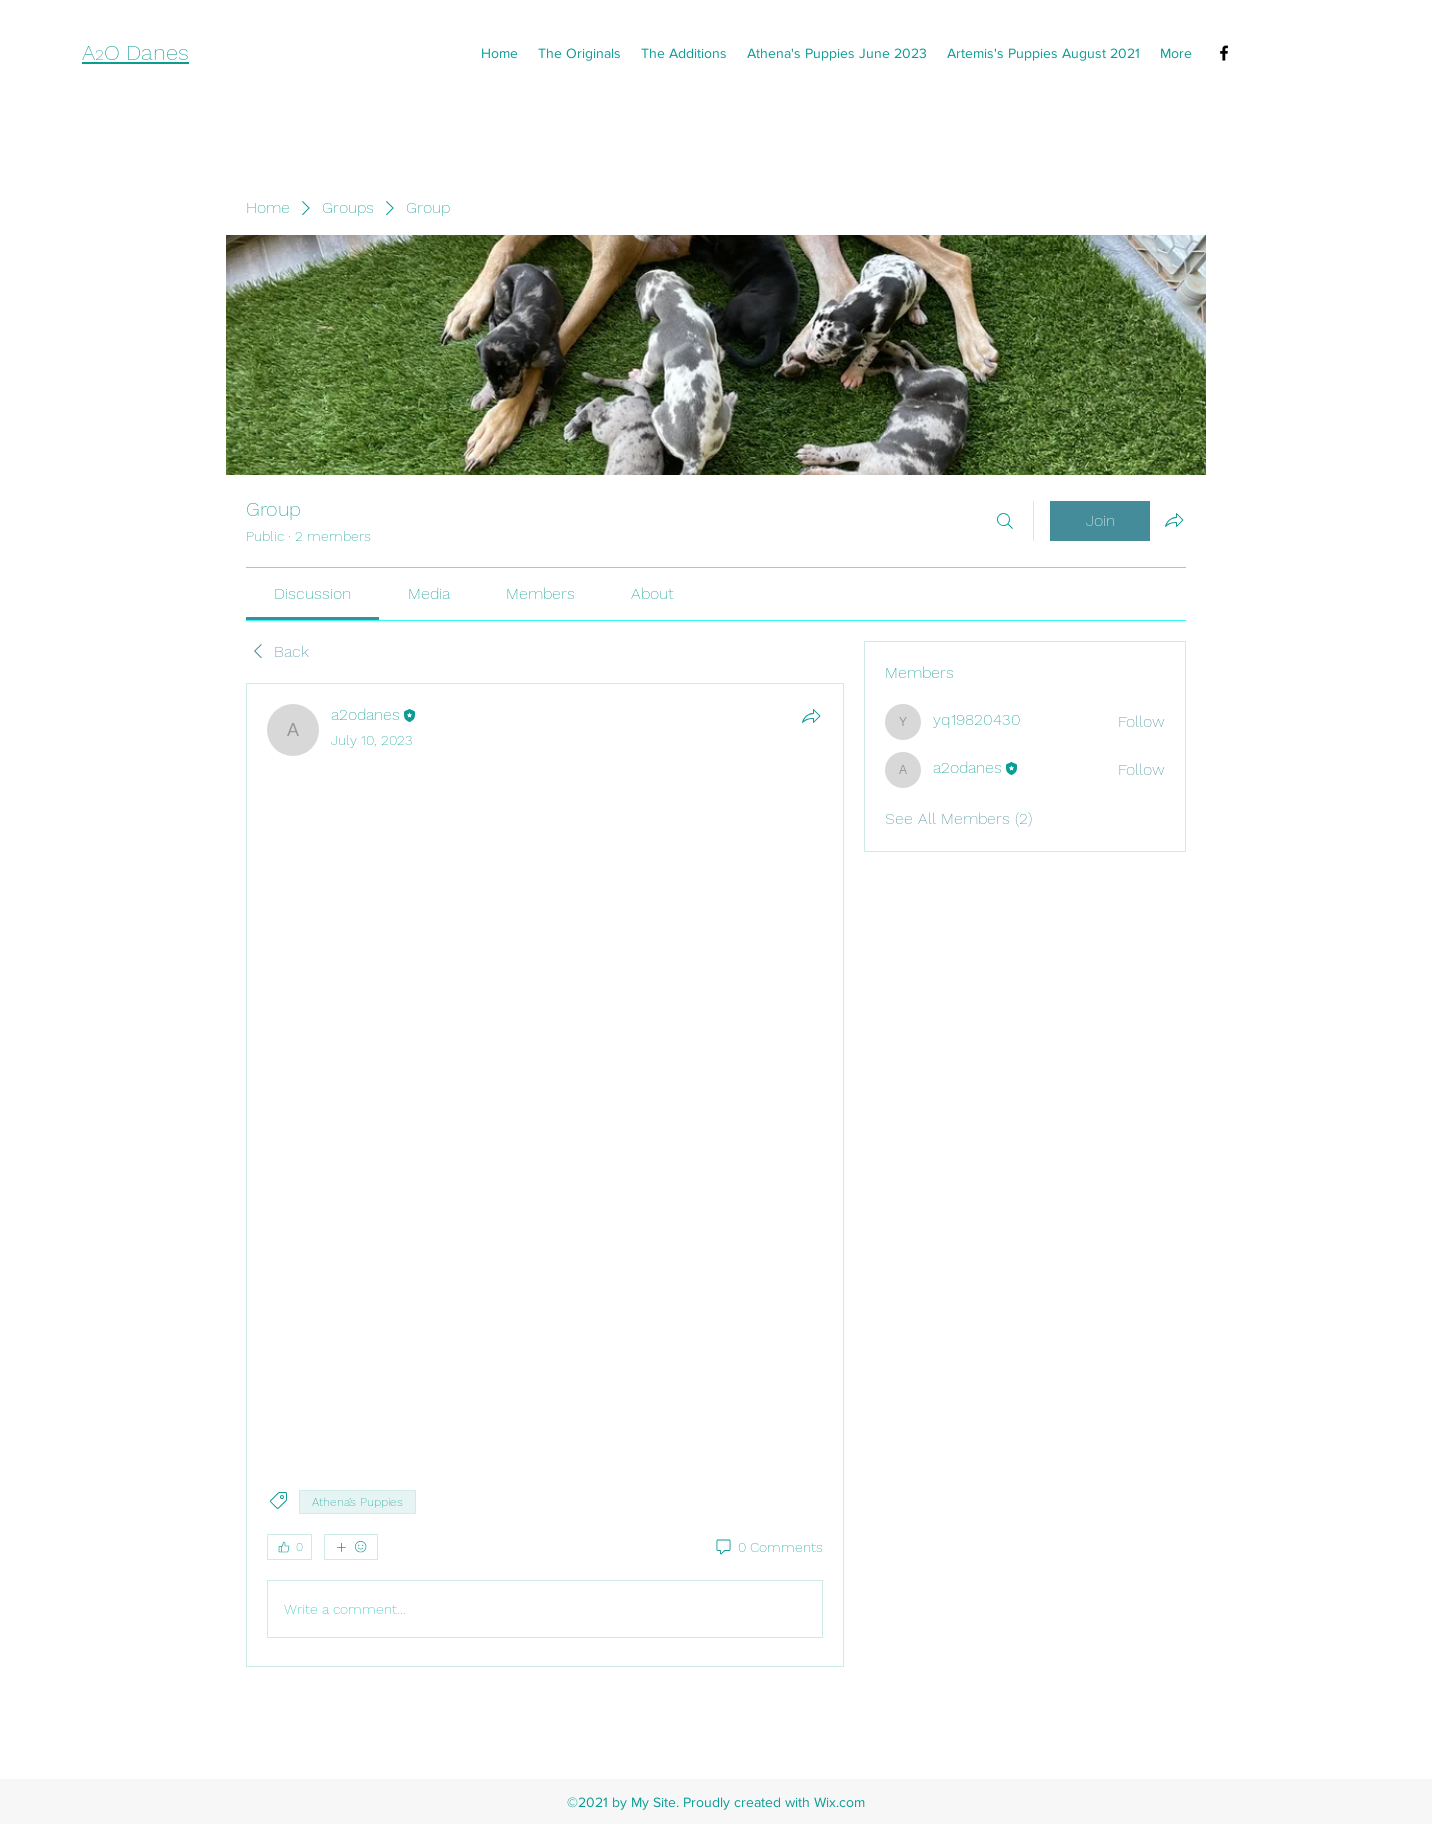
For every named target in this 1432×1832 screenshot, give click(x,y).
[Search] (1005, 521)
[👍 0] (289, 1547)
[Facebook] (1224, 53)
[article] (545, 1175)
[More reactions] (351, 1547)
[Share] (811, 716)
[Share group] (1174, 520)
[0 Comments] (768, 1548)
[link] (312, 593)
